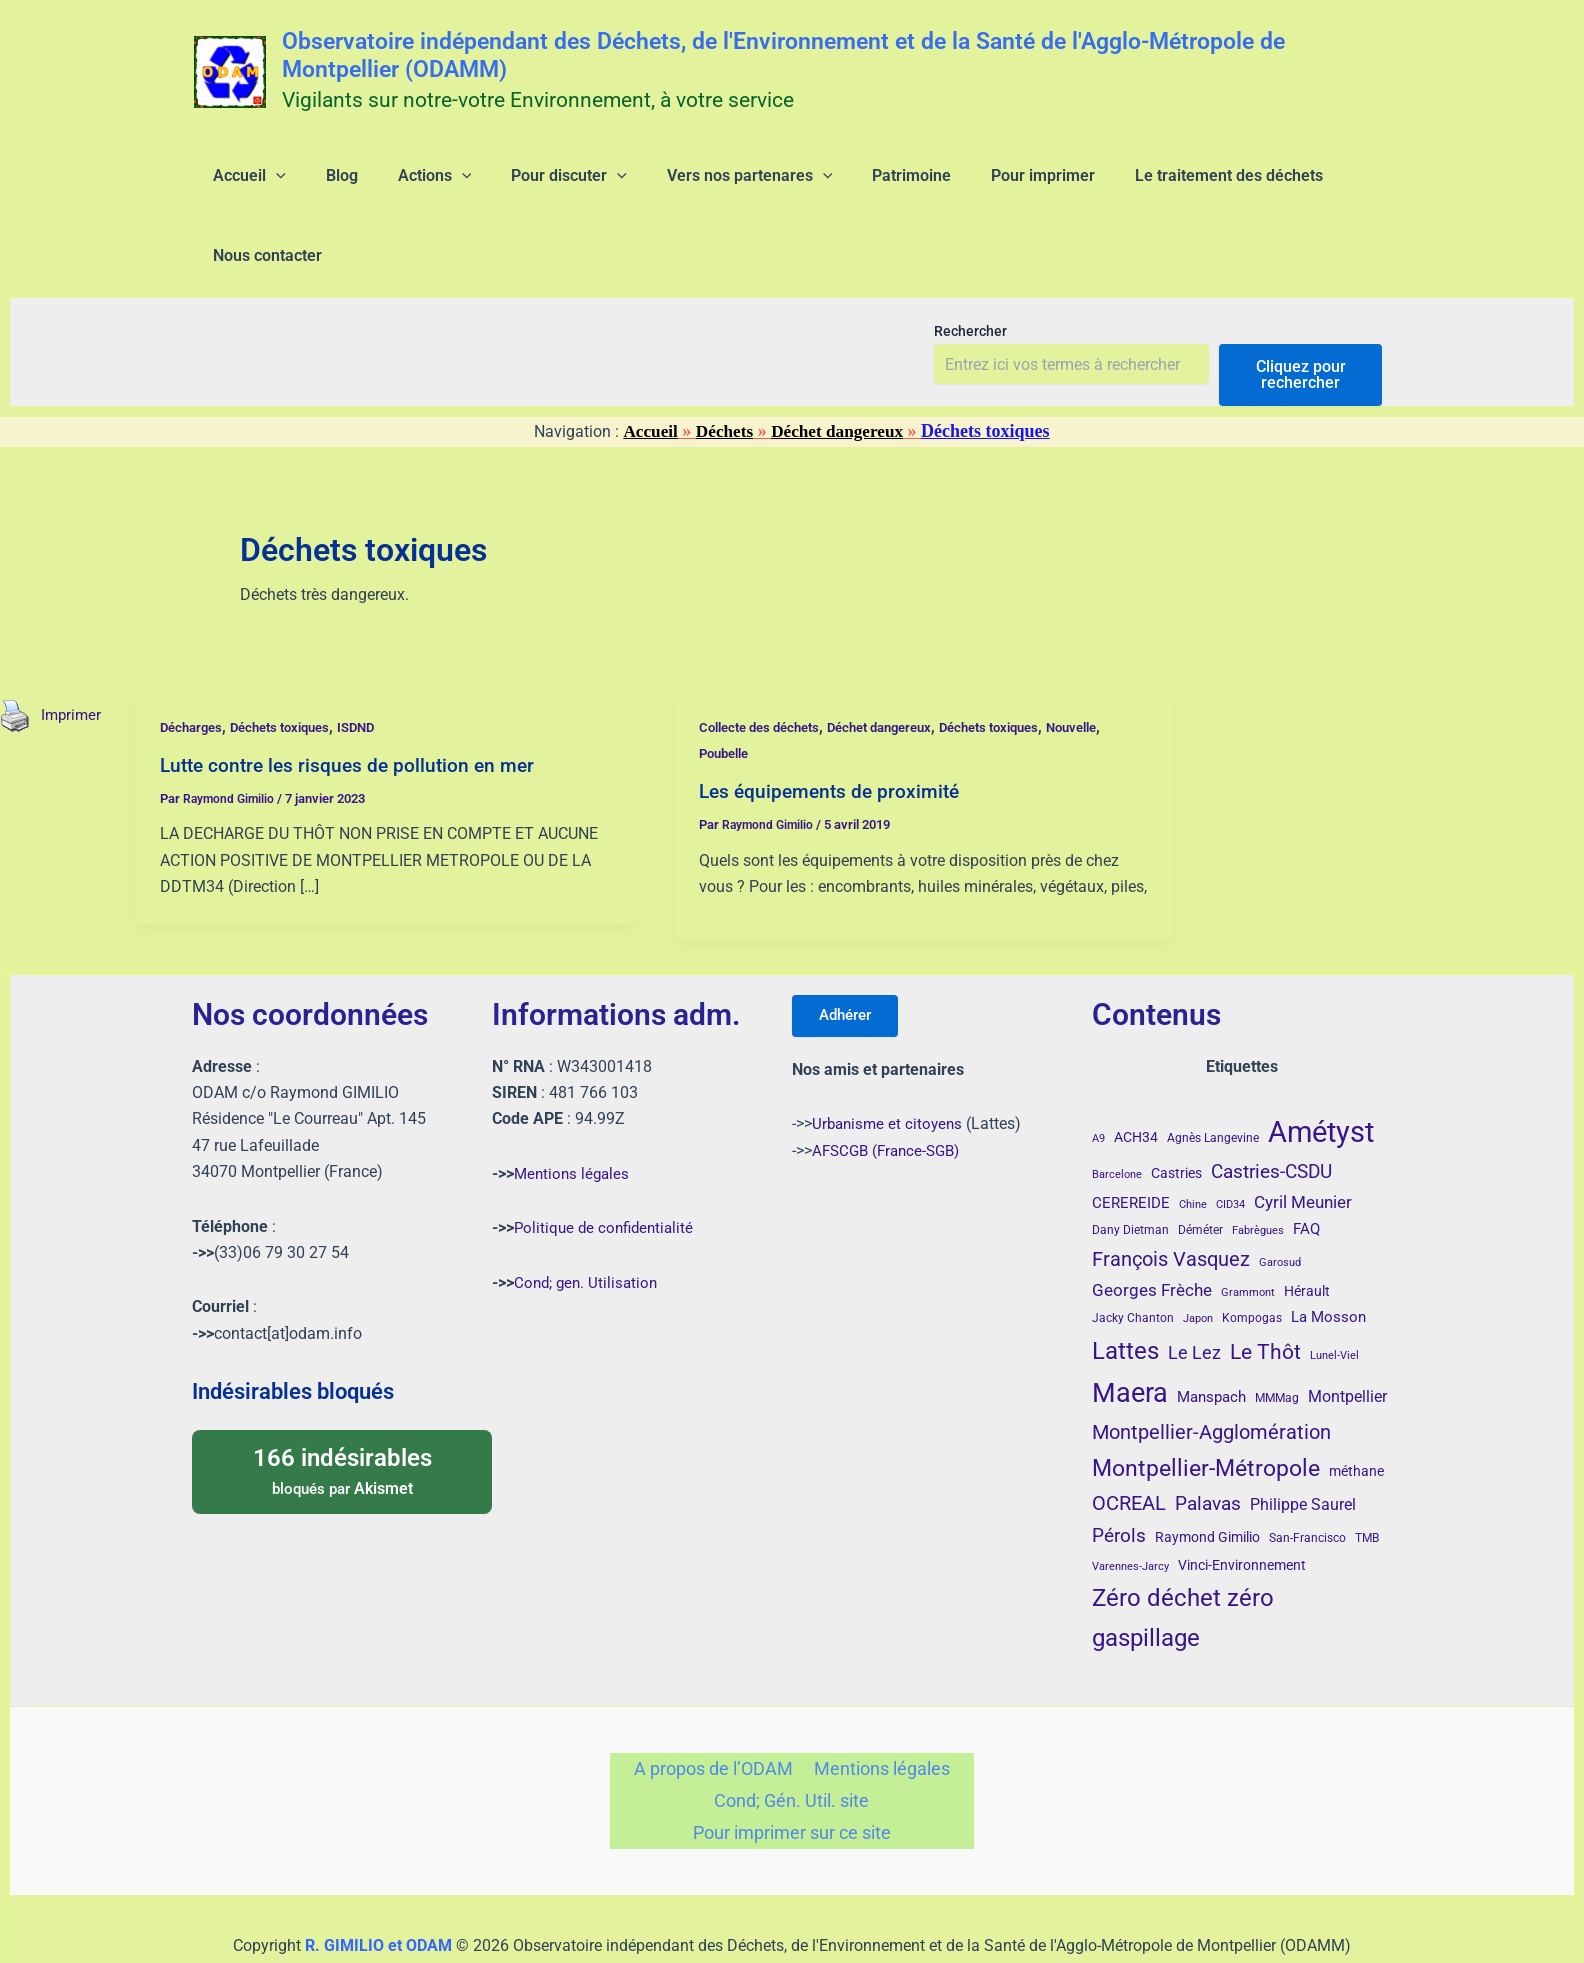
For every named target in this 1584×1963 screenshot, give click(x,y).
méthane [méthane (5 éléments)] (1356, 1418)
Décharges (197, 663)
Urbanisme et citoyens (890, 1074)
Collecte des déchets (768, 663)
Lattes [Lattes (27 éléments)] (1125, 1296)
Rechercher (970, 267)
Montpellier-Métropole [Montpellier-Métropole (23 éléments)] (1206, 1415)
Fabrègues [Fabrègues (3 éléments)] (1258, 1177)
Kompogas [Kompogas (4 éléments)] (1252, 1265)
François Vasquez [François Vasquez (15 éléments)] (1171, 1205)
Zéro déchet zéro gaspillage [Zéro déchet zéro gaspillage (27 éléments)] (1183, 1564)
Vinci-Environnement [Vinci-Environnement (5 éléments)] (1242, 1511)
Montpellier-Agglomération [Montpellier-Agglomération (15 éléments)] (1211, 1378)
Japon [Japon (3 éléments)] (1198, 1265)
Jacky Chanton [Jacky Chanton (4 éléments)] (1133, 1265)
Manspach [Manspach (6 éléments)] (1211, 1344)
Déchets (723, 367)
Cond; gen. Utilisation (588, 1228)
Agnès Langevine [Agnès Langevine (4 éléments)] (1213, 1085)
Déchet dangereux (840, 367)
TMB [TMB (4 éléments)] (1367, 1485)
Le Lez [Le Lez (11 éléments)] (1194, 1298)
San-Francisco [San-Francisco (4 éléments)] (1307, 1485)
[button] (264, 184)
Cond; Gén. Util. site (791, 1752)
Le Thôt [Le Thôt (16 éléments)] (1265, 1298)
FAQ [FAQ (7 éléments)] (1306, 1176)
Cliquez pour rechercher (1301, 310)
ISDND (377, 663)
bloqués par (342, 1417)
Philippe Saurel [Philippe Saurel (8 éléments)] (1303, 1451)
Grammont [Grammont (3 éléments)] (1248, 1239)
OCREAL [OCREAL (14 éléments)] (1129, 1450)
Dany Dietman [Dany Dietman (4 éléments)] (1130, 1177)
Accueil (646, 367)
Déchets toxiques (294, 663)
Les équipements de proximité (836, 727)
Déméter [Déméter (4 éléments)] (1200, 1177)
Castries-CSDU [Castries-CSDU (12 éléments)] (1271, 1118)
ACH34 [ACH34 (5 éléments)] (1136, 1084)
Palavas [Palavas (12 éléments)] (1208, 1450)
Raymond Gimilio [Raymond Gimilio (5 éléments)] (1207, 1484)
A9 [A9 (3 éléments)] (1098, 1085)
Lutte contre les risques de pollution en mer (356, 701)
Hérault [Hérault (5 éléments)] (1307, 1238)
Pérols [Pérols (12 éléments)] (1119, 1482)
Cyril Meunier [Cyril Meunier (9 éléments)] (1303, 1148)
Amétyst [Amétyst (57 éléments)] (1321, 1079)
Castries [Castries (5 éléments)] (1176, 1120)
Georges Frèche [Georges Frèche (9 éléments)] (1152, 1237)
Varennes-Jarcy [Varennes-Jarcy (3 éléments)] (1130, 1512)
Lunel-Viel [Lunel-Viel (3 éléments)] (1334, 1301)
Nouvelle (1113, 663)
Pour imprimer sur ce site (791, 1788)
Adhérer (851, 963)
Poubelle (730, 689)
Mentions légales (574, 1119)
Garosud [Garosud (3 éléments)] (1280, 1208)
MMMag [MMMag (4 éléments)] (1277, 1345)
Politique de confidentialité (607, 1174)
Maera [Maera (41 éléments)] (1130, 1340)
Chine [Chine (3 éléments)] (1193, 1150)
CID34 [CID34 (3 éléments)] (1230, 1150)
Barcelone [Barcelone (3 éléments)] (1117, 1121)
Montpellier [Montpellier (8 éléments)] (1347, 1343)
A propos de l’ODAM (716, 1717)
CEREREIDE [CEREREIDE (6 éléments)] (1131, 1149)
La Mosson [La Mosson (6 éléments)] (1328, 1264)
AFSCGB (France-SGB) (891, 1100)
